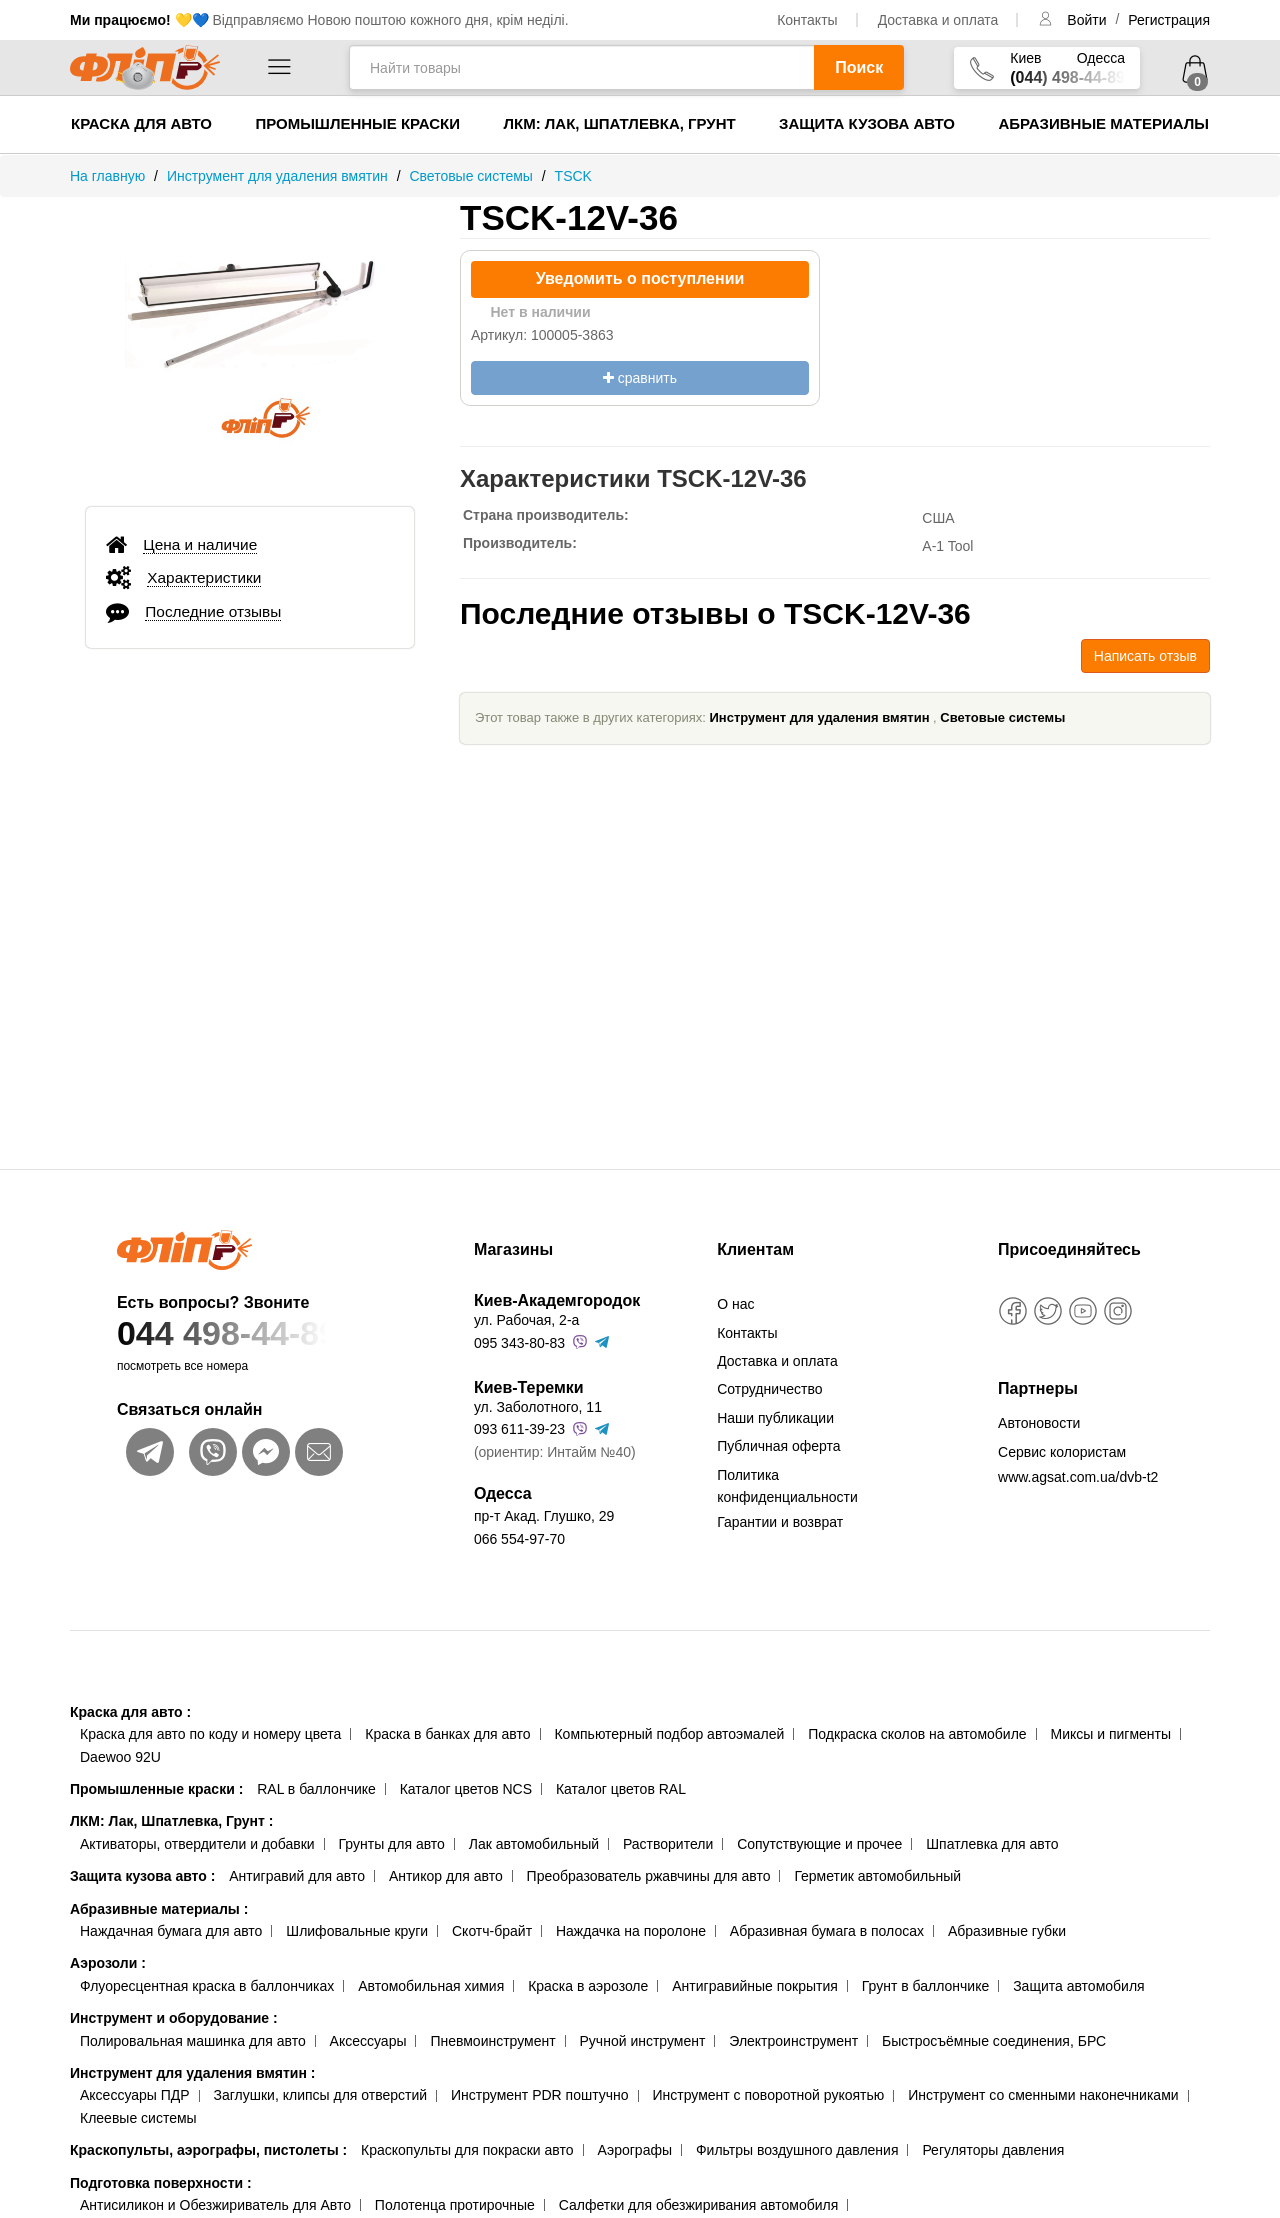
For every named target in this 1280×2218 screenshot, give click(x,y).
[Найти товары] (581, 67)
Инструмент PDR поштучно (540, 2095)
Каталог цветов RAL (621, 1789)
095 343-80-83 (519, 1343)
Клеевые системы (138, 2118)
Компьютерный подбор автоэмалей (669, 1734)
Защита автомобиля (1078, 1986)
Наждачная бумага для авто (171, 1931)
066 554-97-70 (519, 1539)
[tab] (250, 544)
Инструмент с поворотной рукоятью (768, 2095)
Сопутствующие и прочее (819, 1844)
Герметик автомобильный (877, 1876)
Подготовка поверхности (161, 2183)
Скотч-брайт (492, 1931)
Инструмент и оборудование (174, 2018)
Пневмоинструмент (492, 2041)
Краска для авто (141, 123)
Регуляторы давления (993, 2150)
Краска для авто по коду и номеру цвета (210, 1734)
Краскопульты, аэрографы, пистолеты (208, 2150)
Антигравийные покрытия (755, 1986)
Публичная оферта (779, 1446)
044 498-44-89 (257, 1333)
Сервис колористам (1062, 1452)
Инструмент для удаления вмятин (820, 717)
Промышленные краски (357, 123)
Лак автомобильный (534, 1844)
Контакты (807, 20)
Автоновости (1039, 1423)
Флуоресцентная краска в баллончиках (207, 1986)
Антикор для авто (446, 1876)
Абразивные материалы (1103, 123)
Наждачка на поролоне (631, 1931)
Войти (1088, 20)
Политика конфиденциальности (787, 1486)
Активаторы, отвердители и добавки (197, 1844)
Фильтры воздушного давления (797, 2150)
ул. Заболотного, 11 (538, 1407)
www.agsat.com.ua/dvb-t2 (1078, 1477)
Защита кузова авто (867, 123)
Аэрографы (634, 2150)
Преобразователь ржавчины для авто (649, 1876)
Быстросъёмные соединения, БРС (994, 2041)
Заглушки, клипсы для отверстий (321, 2095)
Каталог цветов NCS (466, 1789)
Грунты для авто (392, 1844)
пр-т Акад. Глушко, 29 (544, 1516)
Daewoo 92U (120, 1757)
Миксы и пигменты (1110, 1734)
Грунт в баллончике (925, 1986)
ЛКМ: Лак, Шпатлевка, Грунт (619, 123)
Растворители (668, 1844)
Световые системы (1002, 717)
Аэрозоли (108, 1963)
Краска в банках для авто (447, 1734)
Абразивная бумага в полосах (827, 1931)
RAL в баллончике (316, 1789)
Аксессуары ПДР (135, 2095)
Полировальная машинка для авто (193, 2041)
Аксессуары (368, 2041)
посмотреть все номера (182, 1366)
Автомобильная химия (431, 1986)
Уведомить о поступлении (640, 278)
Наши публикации (775, 1418)
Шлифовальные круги (357, 1931)
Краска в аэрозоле (588, 1986)
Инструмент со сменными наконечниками (1043, 2095)
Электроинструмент (793, 2041)
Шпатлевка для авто (992, 1844)
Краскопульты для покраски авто (467, 2150)
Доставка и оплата (938, 20)
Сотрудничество (769, 1389)
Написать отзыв (1145, 656)
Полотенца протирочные (455, 2205)
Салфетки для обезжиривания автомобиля (699, 2205)
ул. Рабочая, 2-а (526, 1320)
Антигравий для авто (297, 1876)
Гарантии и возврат (780, 1522)
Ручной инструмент (643, 2041)
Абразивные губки (1007, 1931)
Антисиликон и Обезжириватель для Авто (215, 2205)
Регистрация (1169, 20)
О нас (735, 1304)
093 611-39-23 (519, 1429)
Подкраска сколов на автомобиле (917, 1734)
